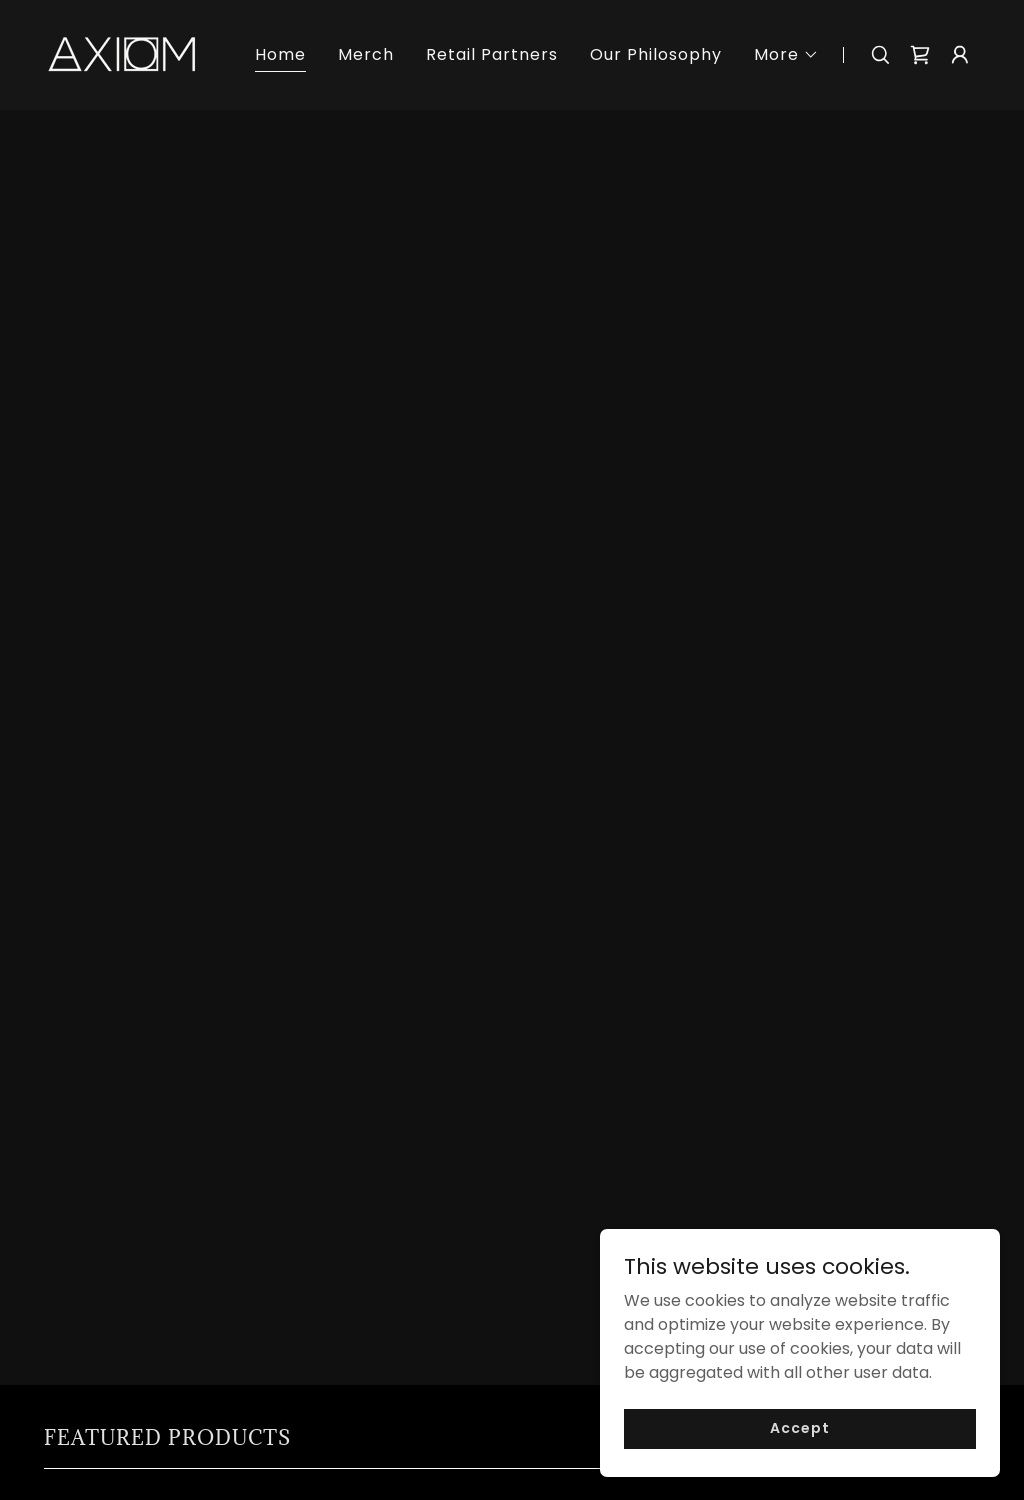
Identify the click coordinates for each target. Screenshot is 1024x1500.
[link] (122, 53)
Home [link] (280, 54)
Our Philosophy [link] (656, 54)
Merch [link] (366, 54)
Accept (799, 1455)
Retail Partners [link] (492, 54)
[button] (786, 55)
